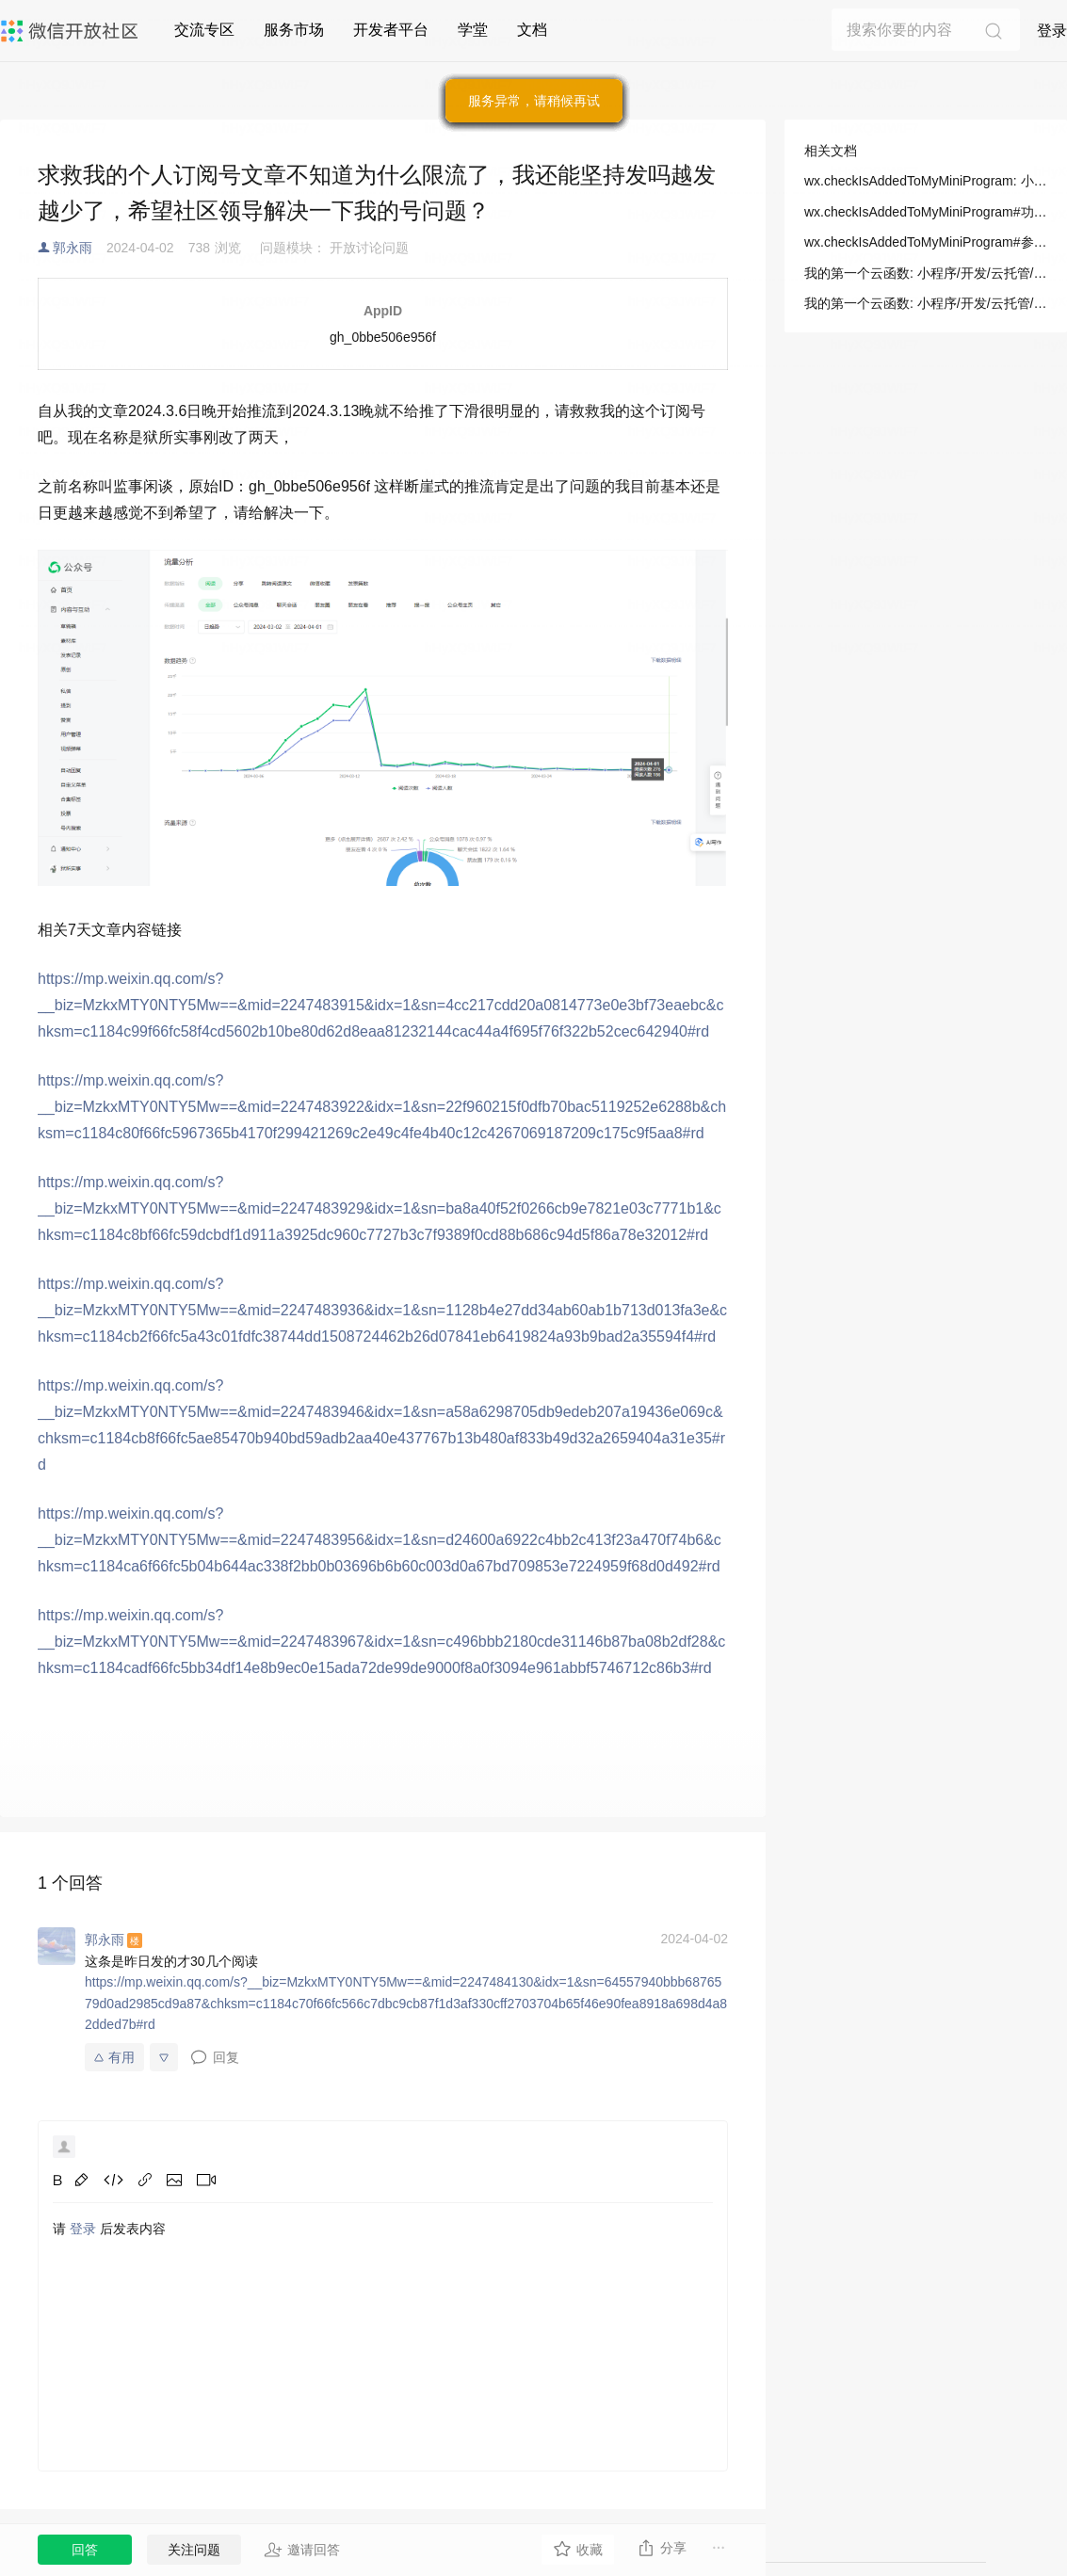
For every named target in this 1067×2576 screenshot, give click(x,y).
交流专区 (204, 30)
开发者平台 (390, 30)
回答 (85, 2549)
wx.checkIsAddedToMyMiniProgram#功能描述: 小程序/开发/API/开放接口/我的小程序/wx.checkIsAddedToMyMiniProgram (925, 211)
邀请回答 (302, 2549)
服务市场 (294, 30)
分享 (662, 2547)
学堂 (473, 30)
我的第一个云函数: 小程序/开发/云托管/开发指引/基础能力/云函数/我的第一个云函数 (925, 273)
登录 (1052, 31)
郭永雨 (72, 247)
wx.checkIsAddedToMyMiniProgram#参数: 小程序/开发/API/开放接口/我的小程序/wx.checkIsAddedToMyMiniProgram (925, 242)
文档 (532, 30)
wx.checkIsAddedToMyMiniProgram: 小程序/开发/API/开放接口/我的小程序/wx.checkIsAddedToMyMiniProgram (925, 180)
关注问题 (194, 2549)
